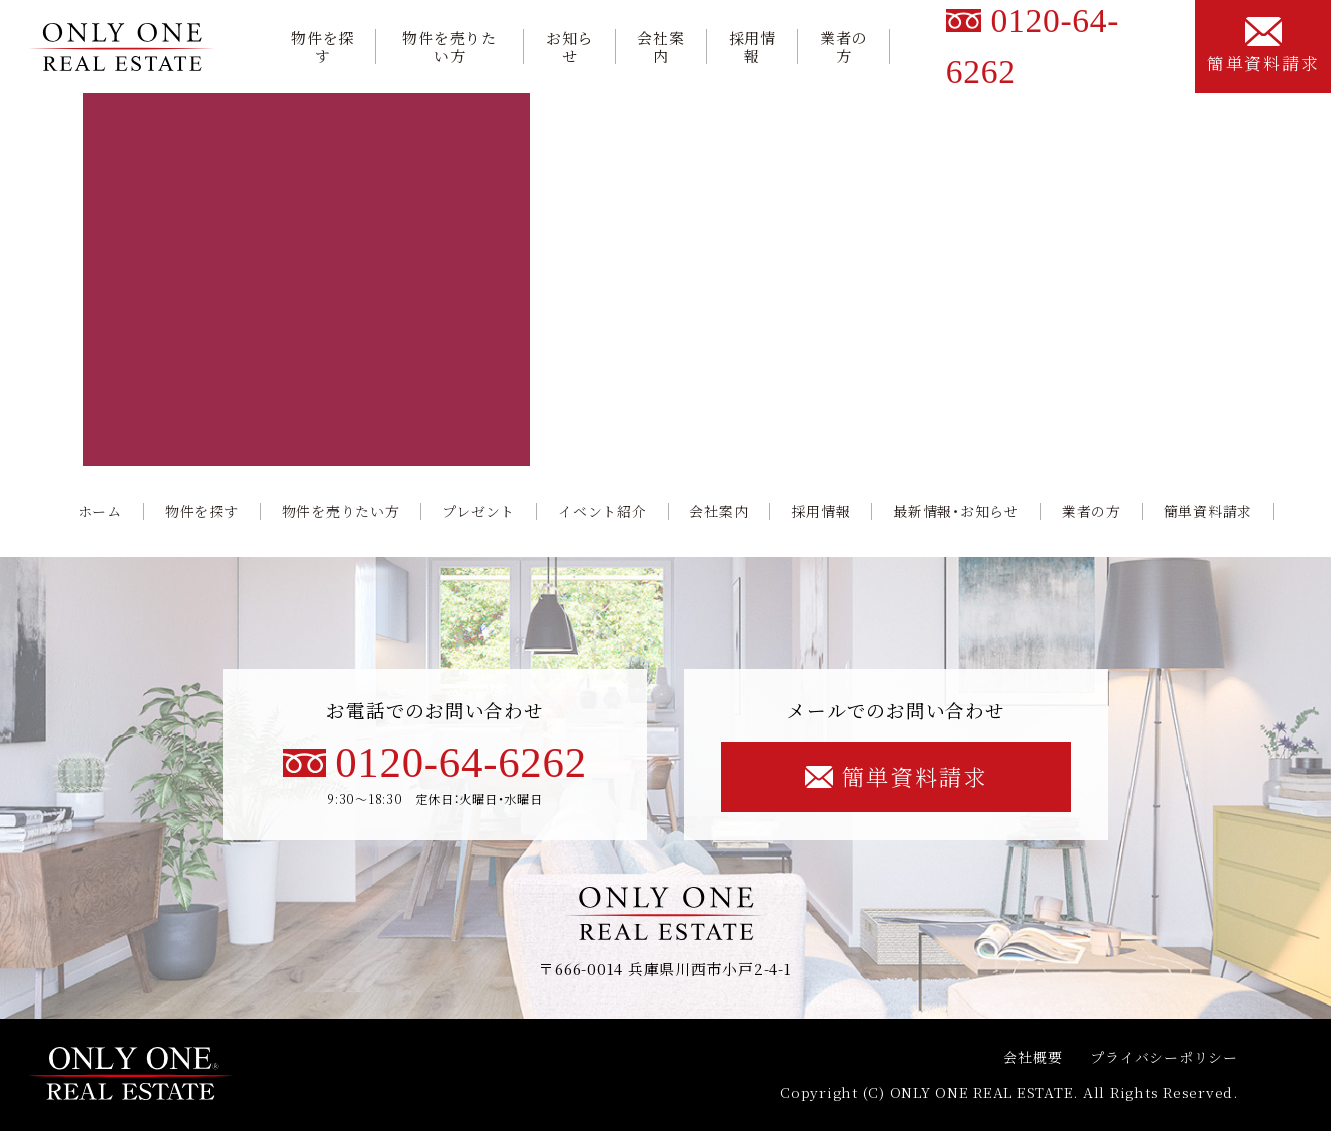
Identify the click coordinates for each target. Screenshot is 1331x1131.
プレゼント (478, 511)
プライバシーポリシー (1163, 1057)
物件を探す (322, 47)
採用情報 (752, 47)
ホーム (100, 511)
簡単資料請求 (1263, 45)
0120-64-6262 (435, 762)
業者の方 (843, 47)
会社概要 (1032, 1057)
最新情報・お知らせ (956, 511)
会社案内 (660, 47)
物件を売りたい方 (449, 47)
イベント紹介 (602, 511)
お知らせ (569, 47)
